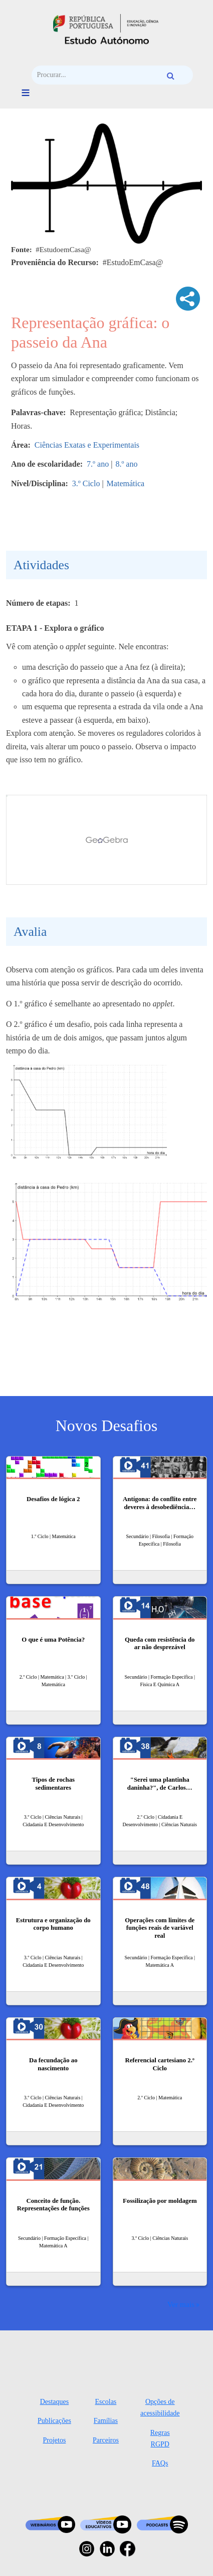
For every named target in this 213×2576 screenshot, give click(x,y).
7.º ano (98, 464)
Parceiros (106, 2440)
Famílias (106, 2420)
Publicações (54, 2420)
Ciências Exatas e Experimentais (87, 445)
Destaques (54, 2401)
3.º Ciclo (86, 483)
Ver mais (180, 2304)
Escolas (106, 2401)
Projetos (54, 2440)
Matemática (126, 483)
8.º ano (126, 464)
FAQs (160, 2463)
